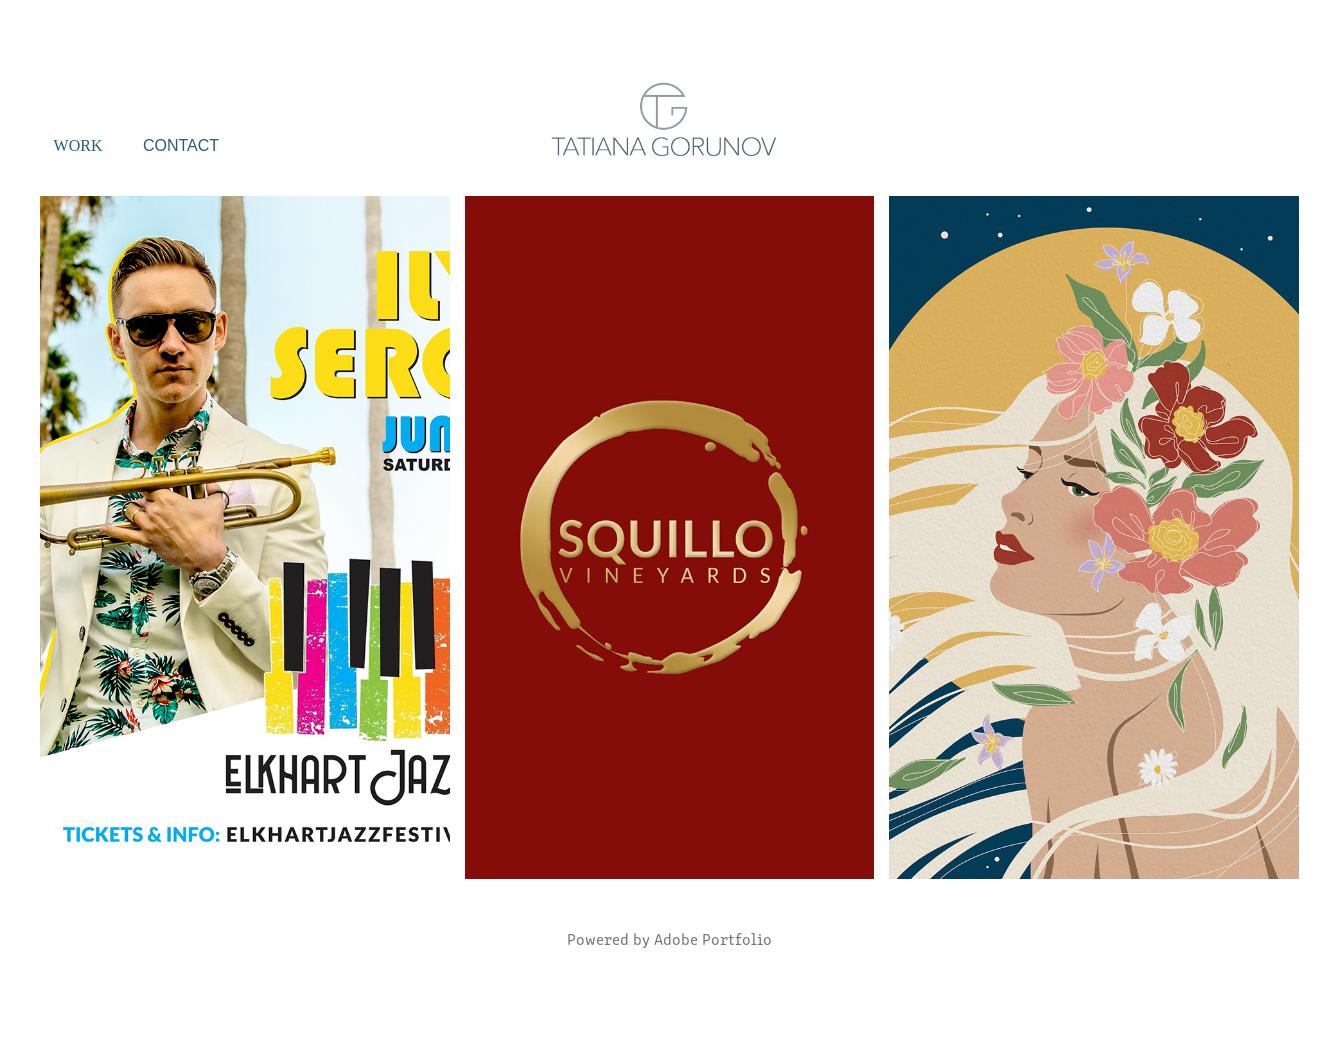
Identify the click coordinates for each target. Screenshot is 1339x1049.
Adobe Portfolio (713, 938)
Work (78, 145)
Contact (181, 145)
